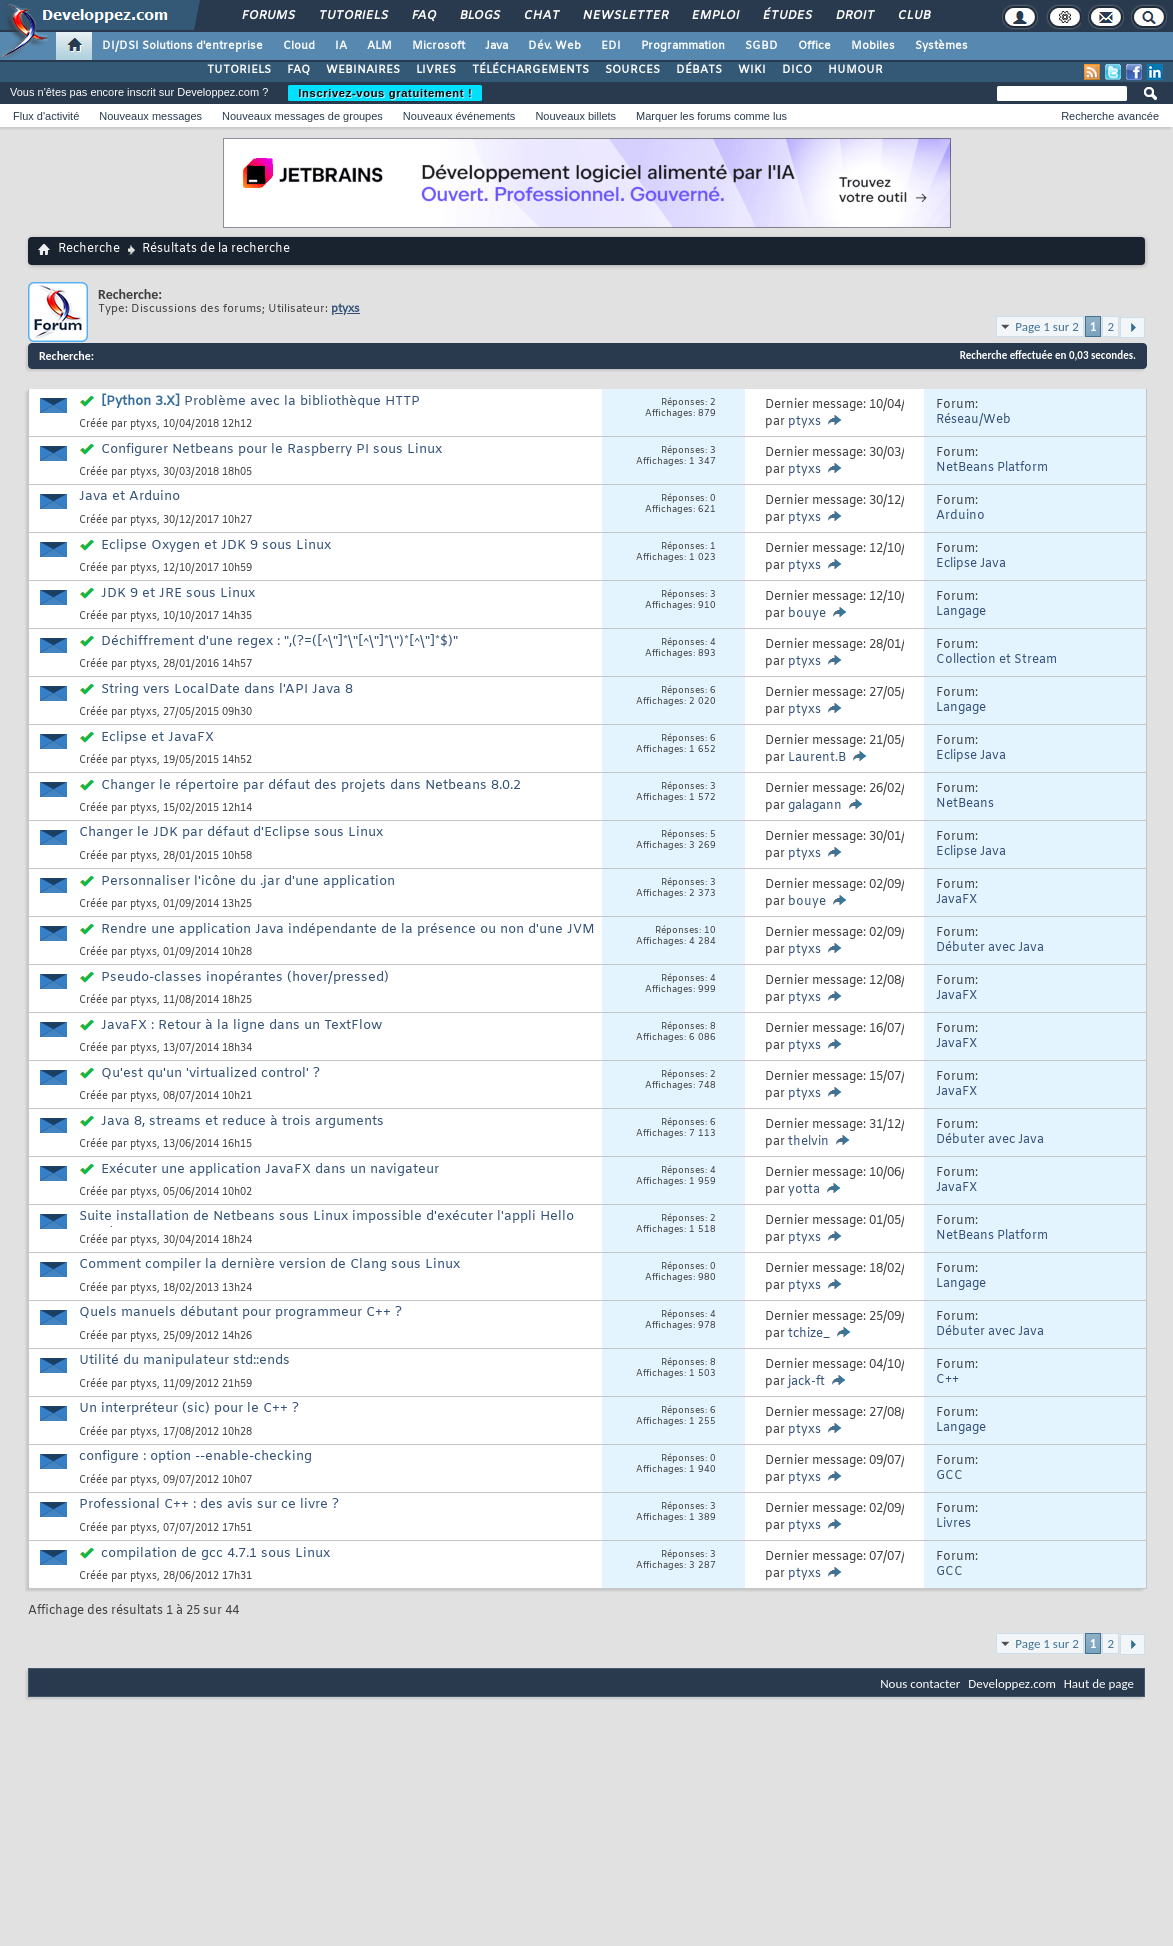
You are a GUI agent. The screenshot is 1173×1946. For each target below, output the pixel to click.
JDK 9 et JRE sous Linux (178, 593)
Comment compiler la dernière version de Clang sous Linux (269, 1264)
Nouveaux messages (150, 116)
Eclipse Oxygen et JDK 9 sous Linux (216, 545)
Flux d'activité (46, 116)
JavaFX (956, 900)
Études (786, 16)
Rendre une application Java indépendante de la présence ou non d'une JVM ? (337, 937)
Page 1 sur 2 (1047, 326)
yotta (804, 1190)
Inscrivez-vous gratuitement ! (385, 93)
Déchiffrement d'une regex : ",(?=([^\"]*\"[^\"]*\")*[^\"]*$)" (279, 641)
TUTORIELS (239, 70)
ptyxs (143, 424)
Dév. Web (554, 46)
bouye (807, 614)
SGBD (761, 46)
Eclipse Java (971, 564)
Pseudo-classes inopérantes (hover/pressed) (245, 977)
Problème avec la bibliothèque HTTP (302, 401)
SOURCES (632, 70)
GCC (949, 1476)
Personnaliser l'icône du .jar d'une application (248, 881)
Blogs (479, 16)
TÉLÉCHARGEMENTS (530, 70)
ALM (379, 46)
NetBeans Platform (992, 468)
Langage (961, 612)
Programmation (683, 46)
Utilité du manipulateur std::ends (184, 1360)
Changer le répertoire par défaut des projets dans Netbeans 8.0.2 (311, 785)
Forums (267, 16)
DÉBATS (699, 70)
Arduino (960, 516)
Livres (953, 1524)
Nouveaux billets (575, 116)
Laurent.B (817, 758)
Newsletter (624, 16)
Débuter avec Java (990, 948)
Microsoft (438, 46)
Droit (854, 16)
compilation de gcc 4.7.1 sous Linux (215, 1553)
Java (496, 46)
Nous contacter (920, 1683)
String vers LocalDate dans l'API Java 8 (227, 689)
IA (341, 46)
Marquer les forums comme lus (711, 116)
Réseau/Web (973, 420)
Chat (540, 16)
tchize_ (809, 1334)
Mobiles (873, 46)
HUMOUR (855, 70)
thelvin (808, 1142)
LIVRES (436, 70)
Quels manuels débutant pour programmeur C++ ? (240, 1312)
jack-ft (806, 1382)
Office (814, 46)
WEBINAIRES (363, 70)
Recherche (89, 249)
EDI (611, 46)
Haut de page (1099, 1683)
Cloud (299, 46)
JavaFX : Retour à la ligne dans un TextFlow (241, 1025)
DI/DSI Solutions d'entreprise (182, 46)
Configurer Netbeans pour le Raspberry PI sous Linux (271, 449)
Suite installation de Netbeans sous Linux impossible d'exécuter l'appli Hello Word (326, 1224)
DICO (797, 70)
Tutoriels (352, 16)
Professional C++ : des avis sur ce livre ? (209, 1504)
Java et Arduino (129, 496)
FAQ (423, 16)
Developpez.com (1012, 1683)
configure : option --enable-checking (195, 1456)
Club (913, 16)
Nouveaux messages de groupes (302, 116)
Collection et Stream (996, 660)
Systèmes (941, 46)
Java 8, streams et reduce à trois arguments (242, 1121)
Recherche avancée (1110, 116)
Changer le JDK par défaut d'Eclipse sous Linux (231, 832)
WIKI (752, 70)
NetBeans (965, 804)
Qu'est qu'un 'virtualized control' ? (210, 1073)
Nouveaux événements (459, 116)
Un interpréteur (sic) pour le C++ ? (189, 1408)
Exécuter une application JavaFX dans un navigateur (270, 1169)
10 (710, 931)
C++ (947, 1380)
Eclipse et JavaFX (157, 737)
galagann (815, 806)
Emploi (714, 16)
